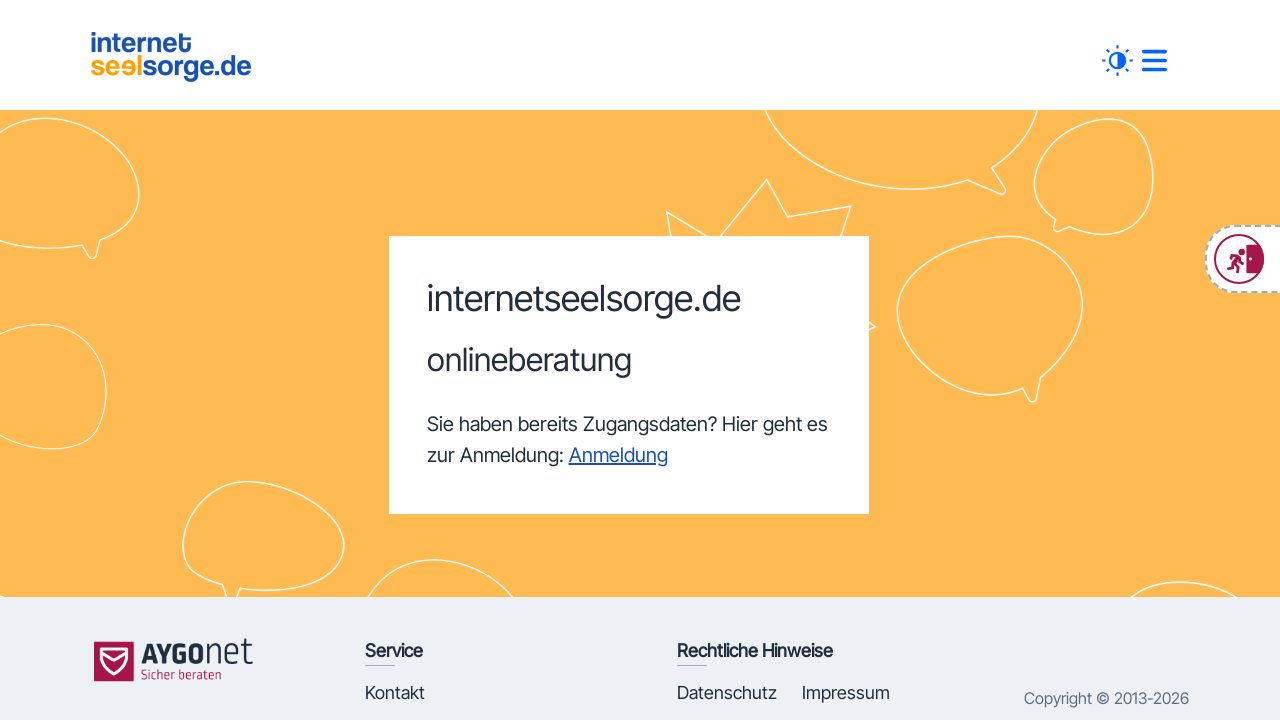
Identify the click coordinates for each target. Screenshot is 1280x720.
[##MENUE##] (1154, 60)
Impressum (846, 692)
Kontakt (395, 692)
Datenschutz (727, 692)
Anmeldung (618, 455)
